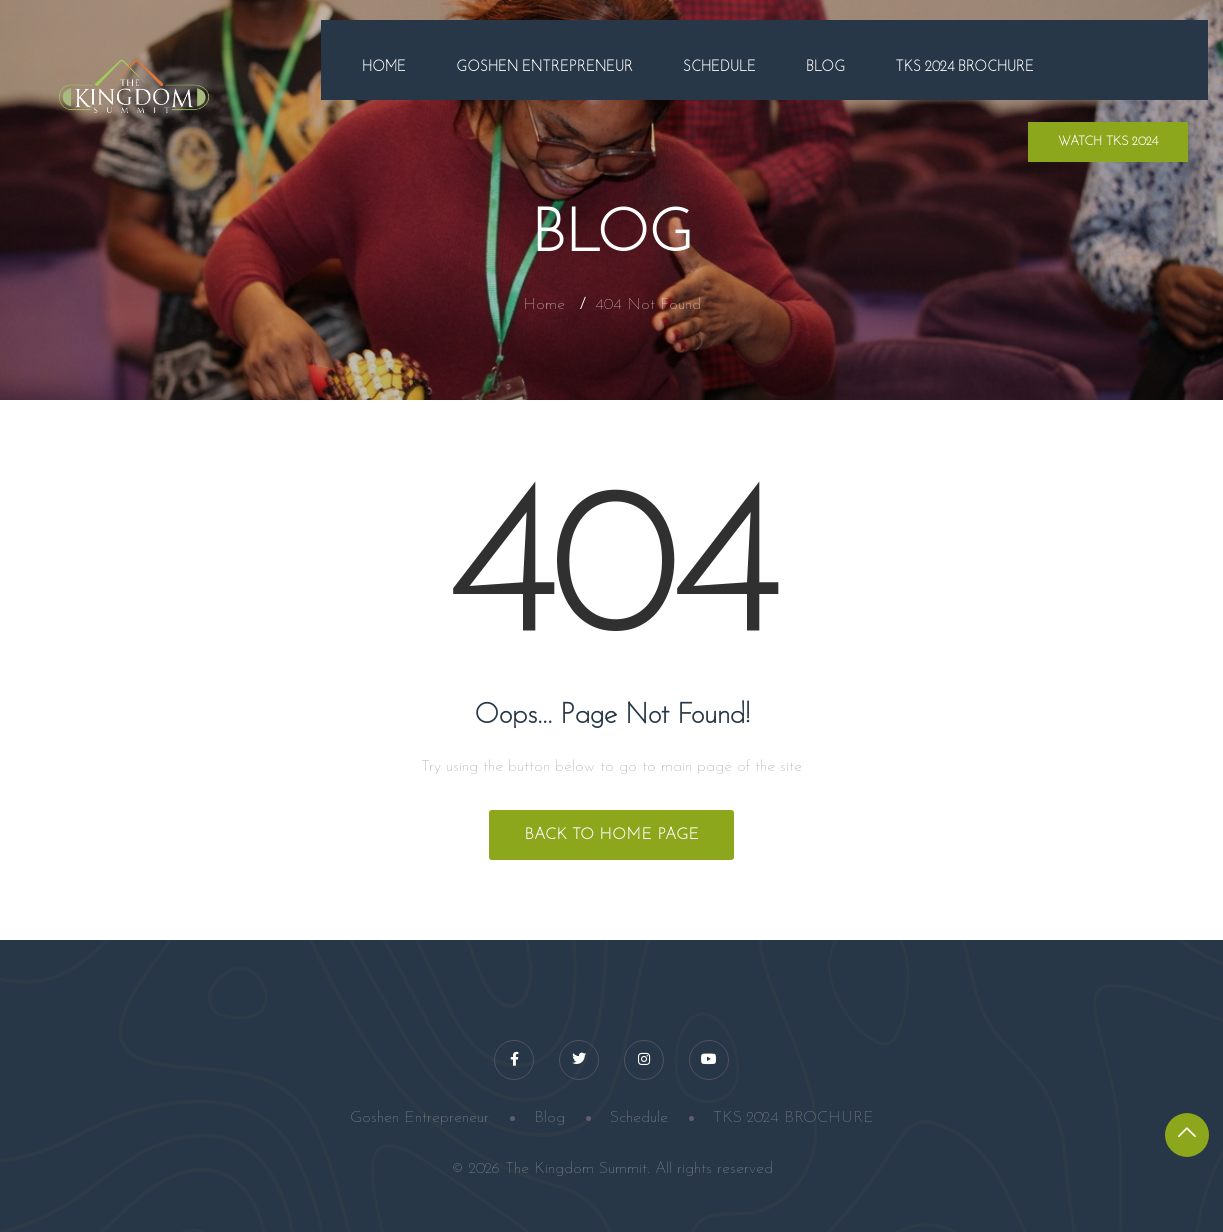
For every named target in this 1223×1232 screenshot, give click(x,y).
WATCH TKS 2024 (1108, 141)
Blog (825, 67)
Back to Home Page (611, 835)
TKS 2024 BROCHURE (964, 67)
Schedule (719, 67)
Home (384, 67)
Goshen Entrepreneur (544, 67)
